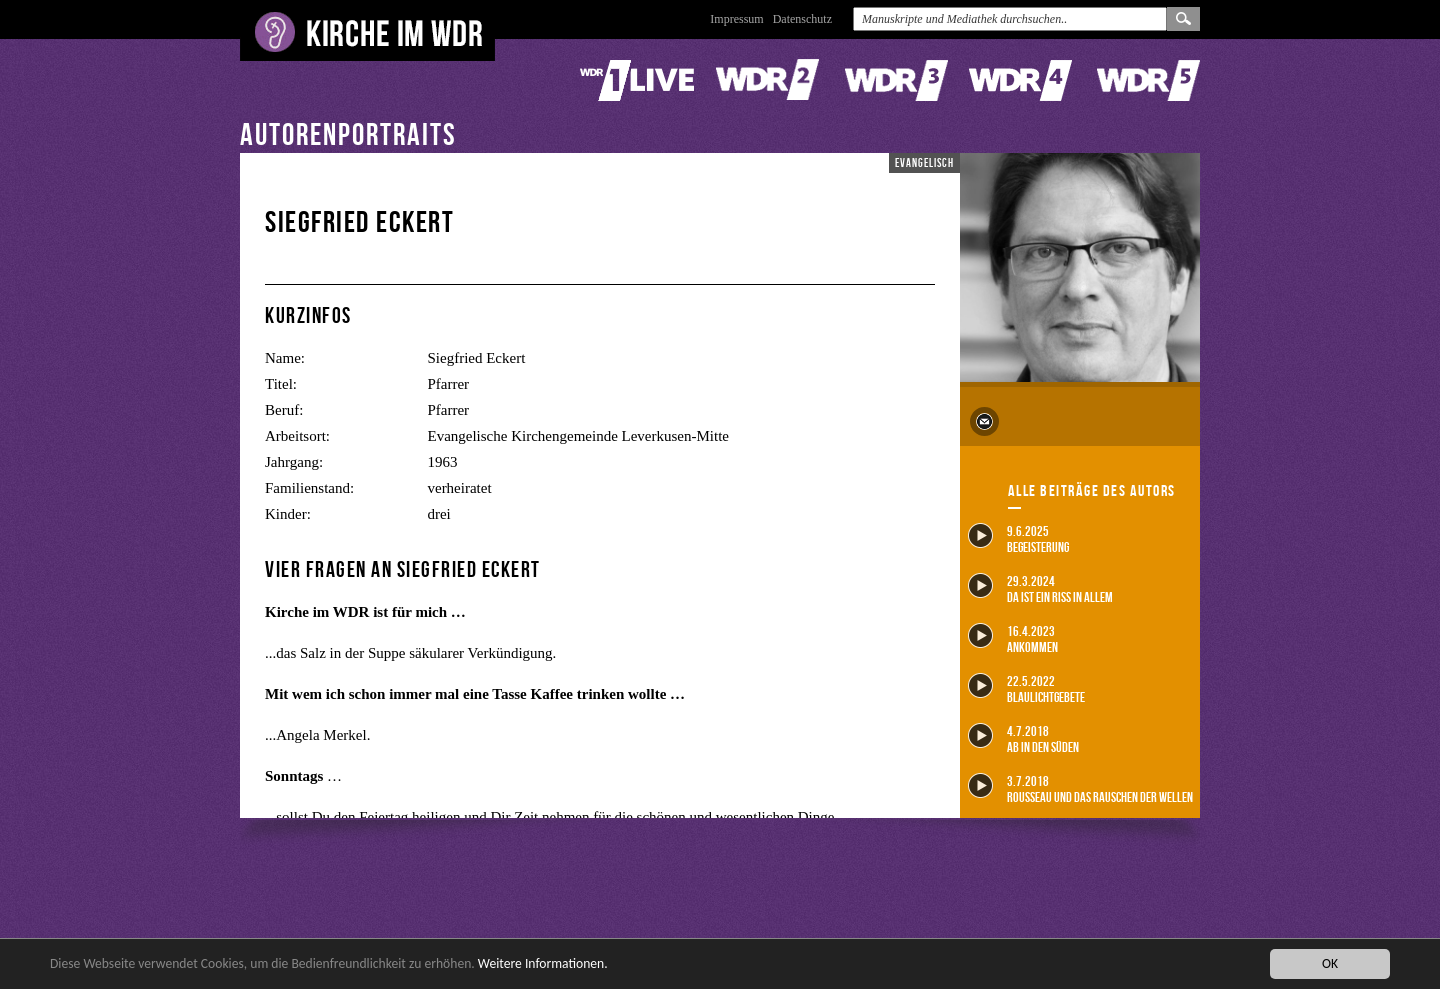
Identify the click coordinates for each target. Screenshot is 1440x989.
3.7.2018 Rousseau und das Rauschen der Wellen (1080, 788)
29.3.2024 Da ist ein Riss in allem (1040, 588)
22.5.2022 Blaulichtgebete (1026, 688)
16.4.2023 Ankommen (1013, 638)
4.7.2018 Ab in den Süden (1023, 738)
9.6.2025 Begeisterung (1018, 538)
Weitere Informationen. (543, 963)
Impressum (736, 19)
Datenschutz (802, 19)
